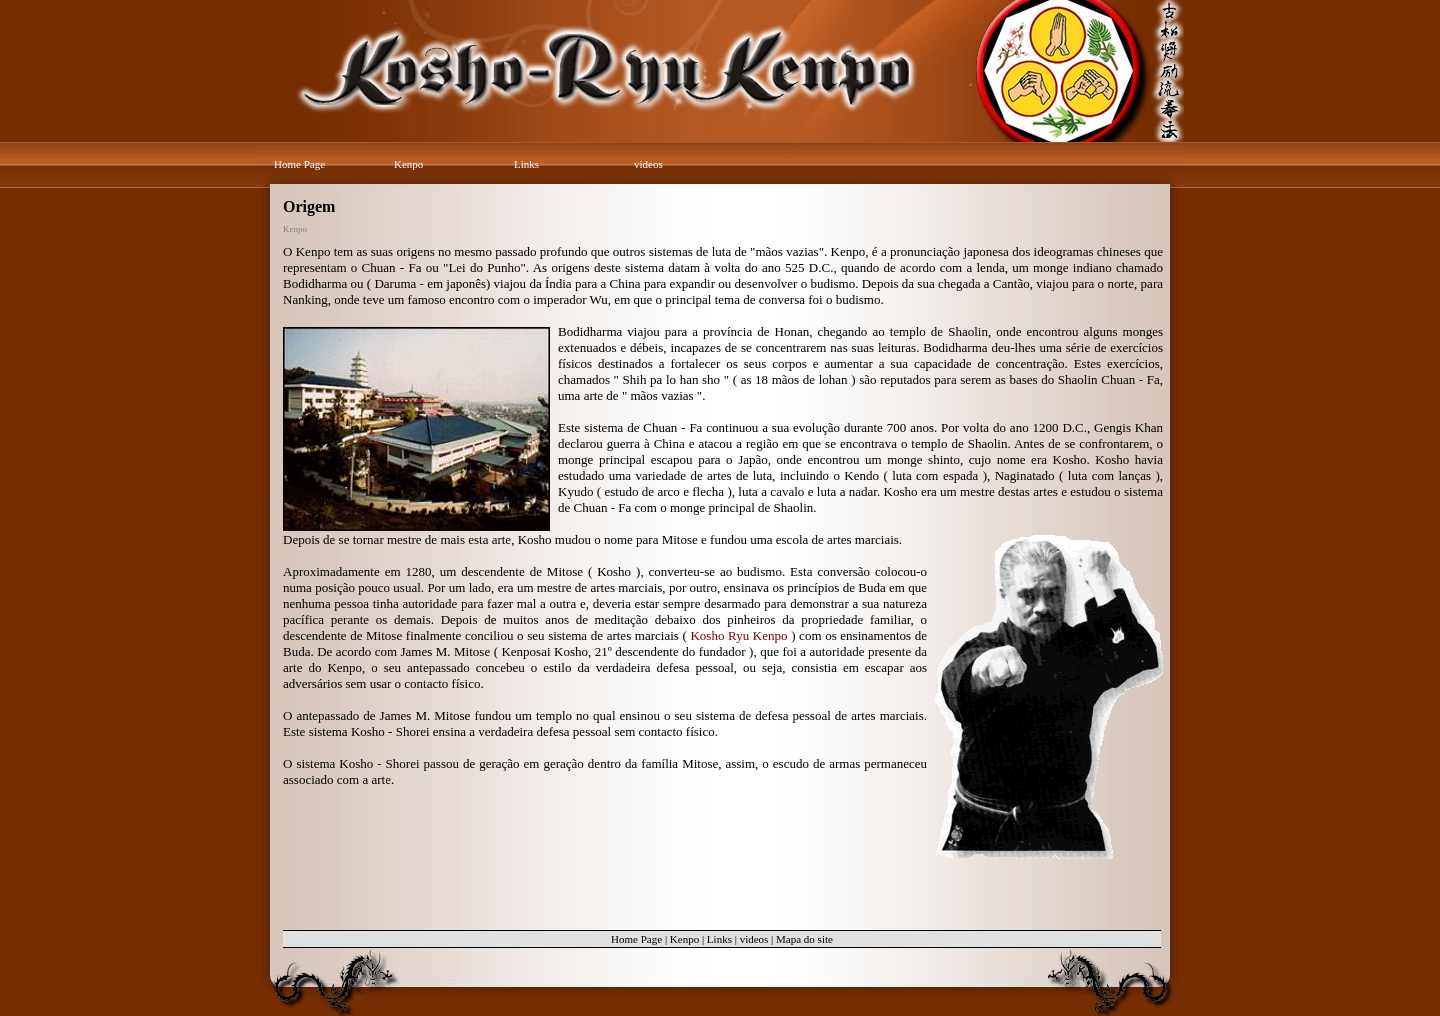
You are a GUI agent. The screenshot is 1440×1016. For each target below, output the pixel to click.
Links (526, 164)
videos (648, 164)
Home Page (299, 164)
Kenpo (408, 164)
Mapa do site (804, 939)
